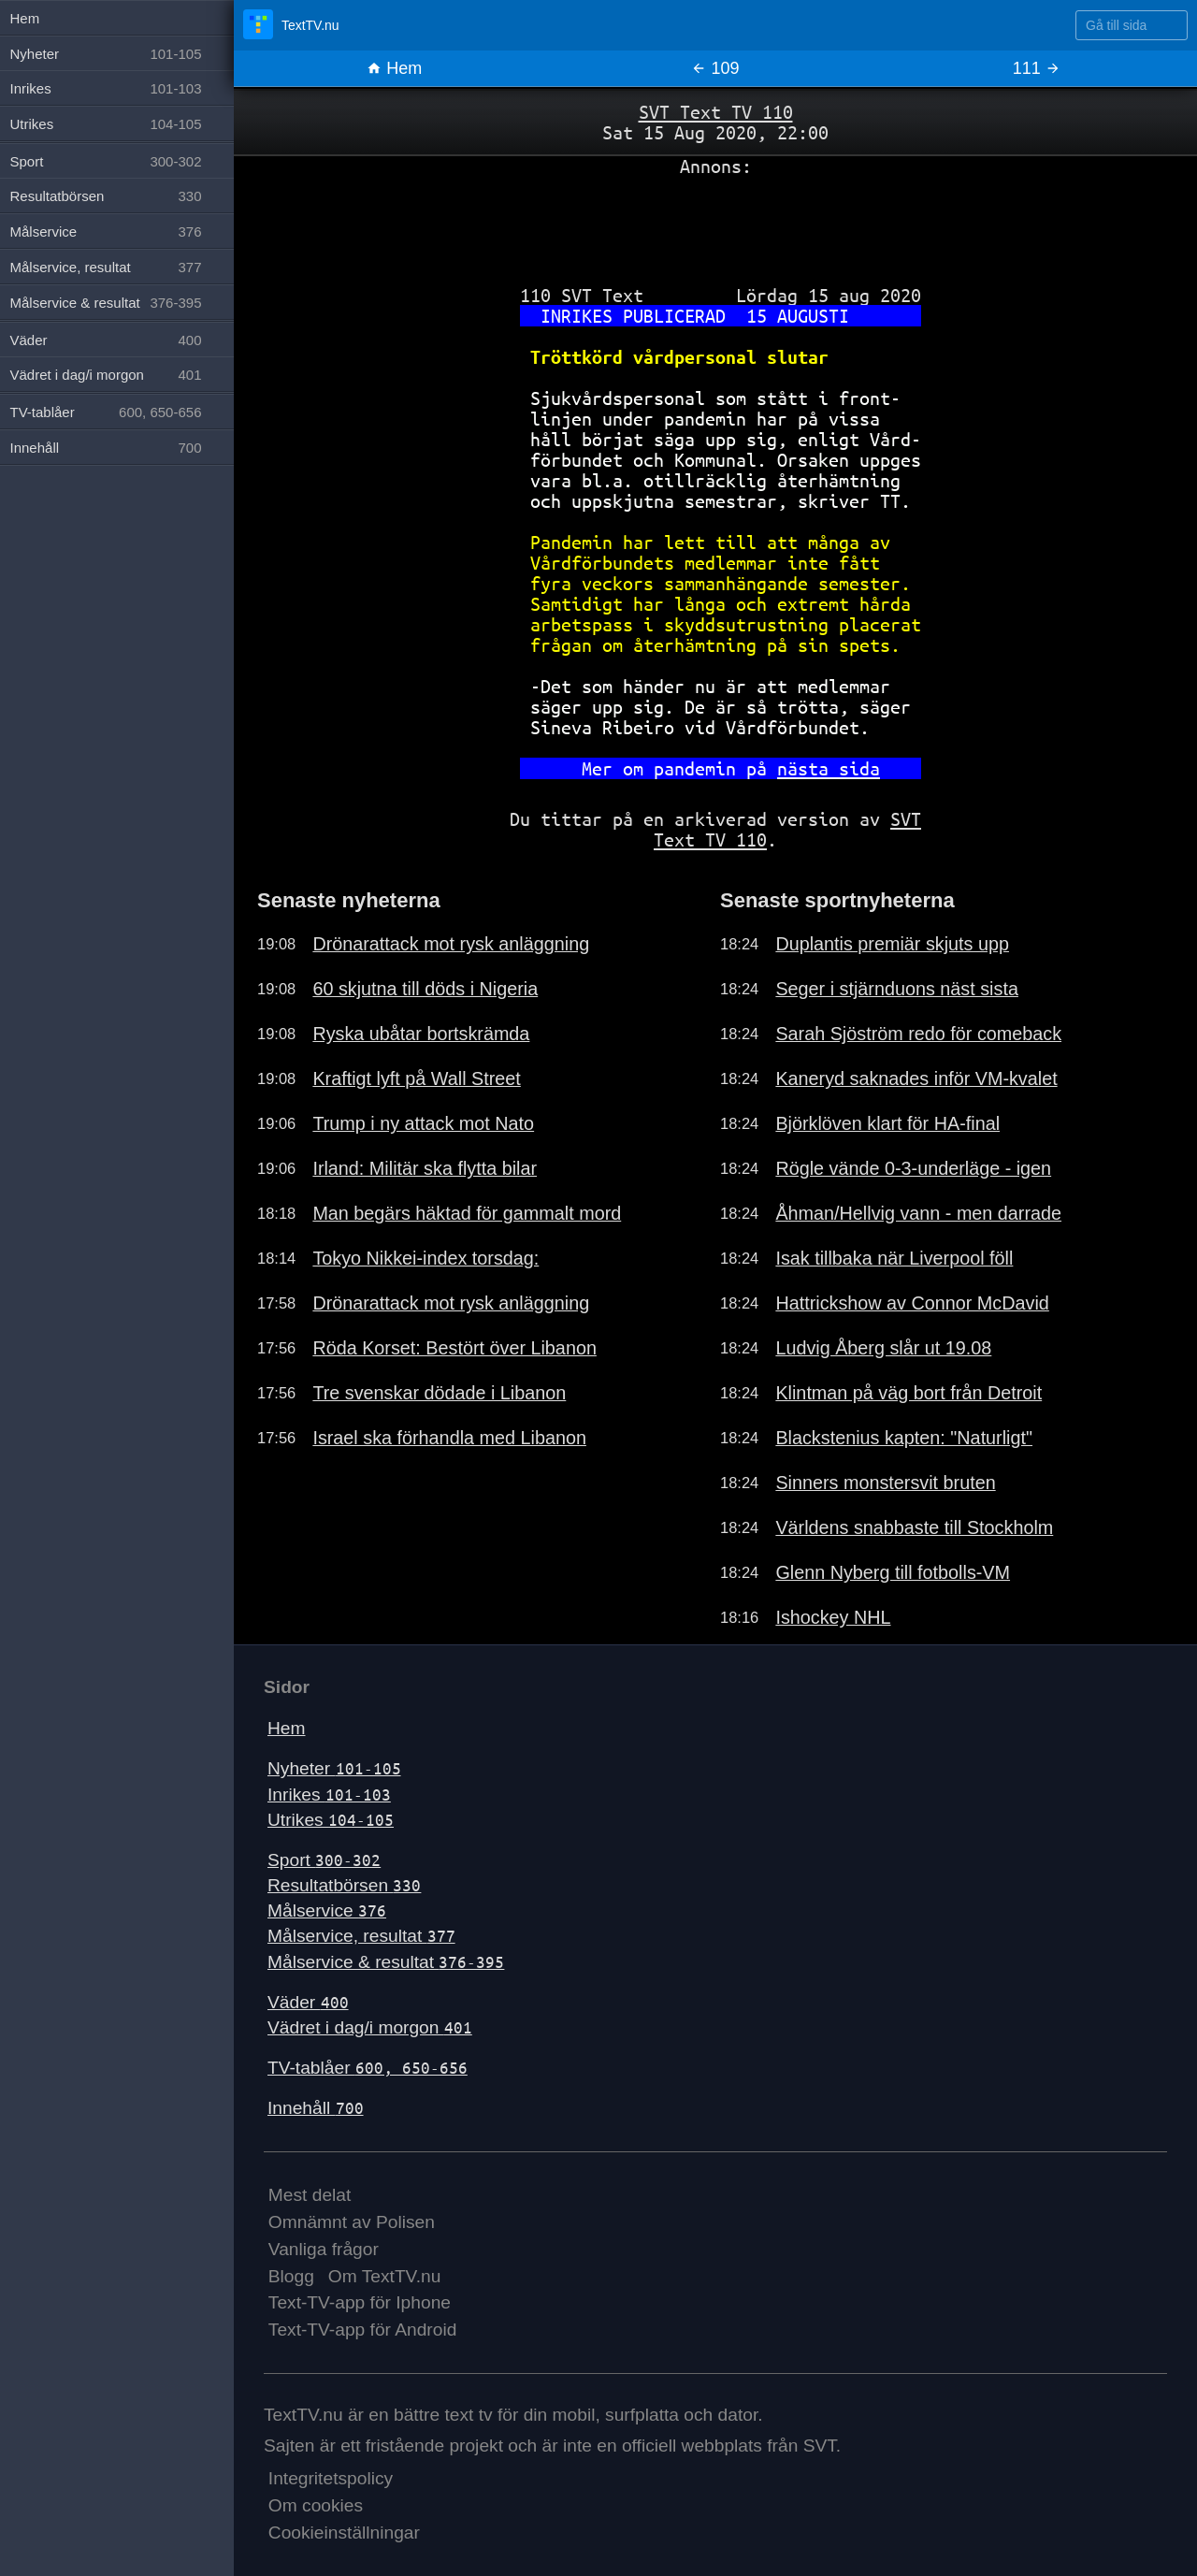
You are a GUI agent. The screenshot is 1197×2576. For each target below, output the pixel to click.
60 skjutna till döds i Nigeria (425, 988)
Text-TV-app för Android (362, 2329)
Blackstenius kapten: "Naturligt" (903, 1437)
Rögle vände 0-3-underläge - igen (913, 1168)
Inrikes (329, 1794)
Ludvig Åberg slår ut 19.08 (883, 1348)
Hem (394, 68)
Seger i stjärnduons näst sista (896, 988)
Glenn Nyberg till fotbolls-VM (892, 1572)
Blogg (291, 2276)
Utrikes (330, 1820)
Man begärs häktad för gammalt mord (466, 1213)
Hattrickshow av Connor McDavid (911, 1303)
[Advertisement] (715, 223)
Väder (308, 2002)
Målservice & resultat (385, 1962)
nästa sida (828, 768)
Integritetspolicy (330, 2478)
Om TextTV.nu (384, 2276)
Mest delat (310, 2195)
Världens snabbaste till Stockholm (914, 1527)
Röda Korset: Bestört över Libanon (454, 1348)
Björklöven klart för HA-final (887, 1123)
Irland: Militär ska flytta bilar (424, 1168)
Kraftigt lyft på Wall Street (416, 1078)
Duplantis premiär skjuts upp (892, 943)
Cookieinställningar (344, 2532)
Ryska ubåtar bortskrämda (420, 1033)
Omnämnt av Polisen (351, 2222)
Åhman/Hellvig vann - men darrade (918, 1213)
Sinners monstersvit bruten (885, 1482)
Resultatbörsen (344, 1885)
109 (715, 68)
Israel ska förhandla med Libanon (449, 1437)
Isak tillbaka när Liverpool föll (894, 1258)
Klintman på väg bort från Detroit (908, 1392)
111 (1036, 68)
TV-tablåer (367, 2067)
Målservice (326, 1910)
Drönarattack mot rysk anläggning (450, 943)
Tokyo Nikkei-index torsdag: (425, 1258)
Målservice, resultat (361, 1936)
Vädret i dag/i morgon (369, 2027)
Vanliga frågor (323, 2249)
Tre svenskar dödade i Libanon (439, 1392)
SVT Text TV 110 (716, 112)
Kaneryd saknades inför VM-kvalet (916, 1078)
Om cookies (315, 2505)
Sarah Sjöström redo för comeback (918, 1033)
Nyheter (334, 1768)
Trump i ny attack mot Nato (423, 1123)
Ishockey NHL (832, 1617)
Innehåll (315, 2108)
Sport (324, 1860)
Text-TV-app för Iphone (359, 2302)
